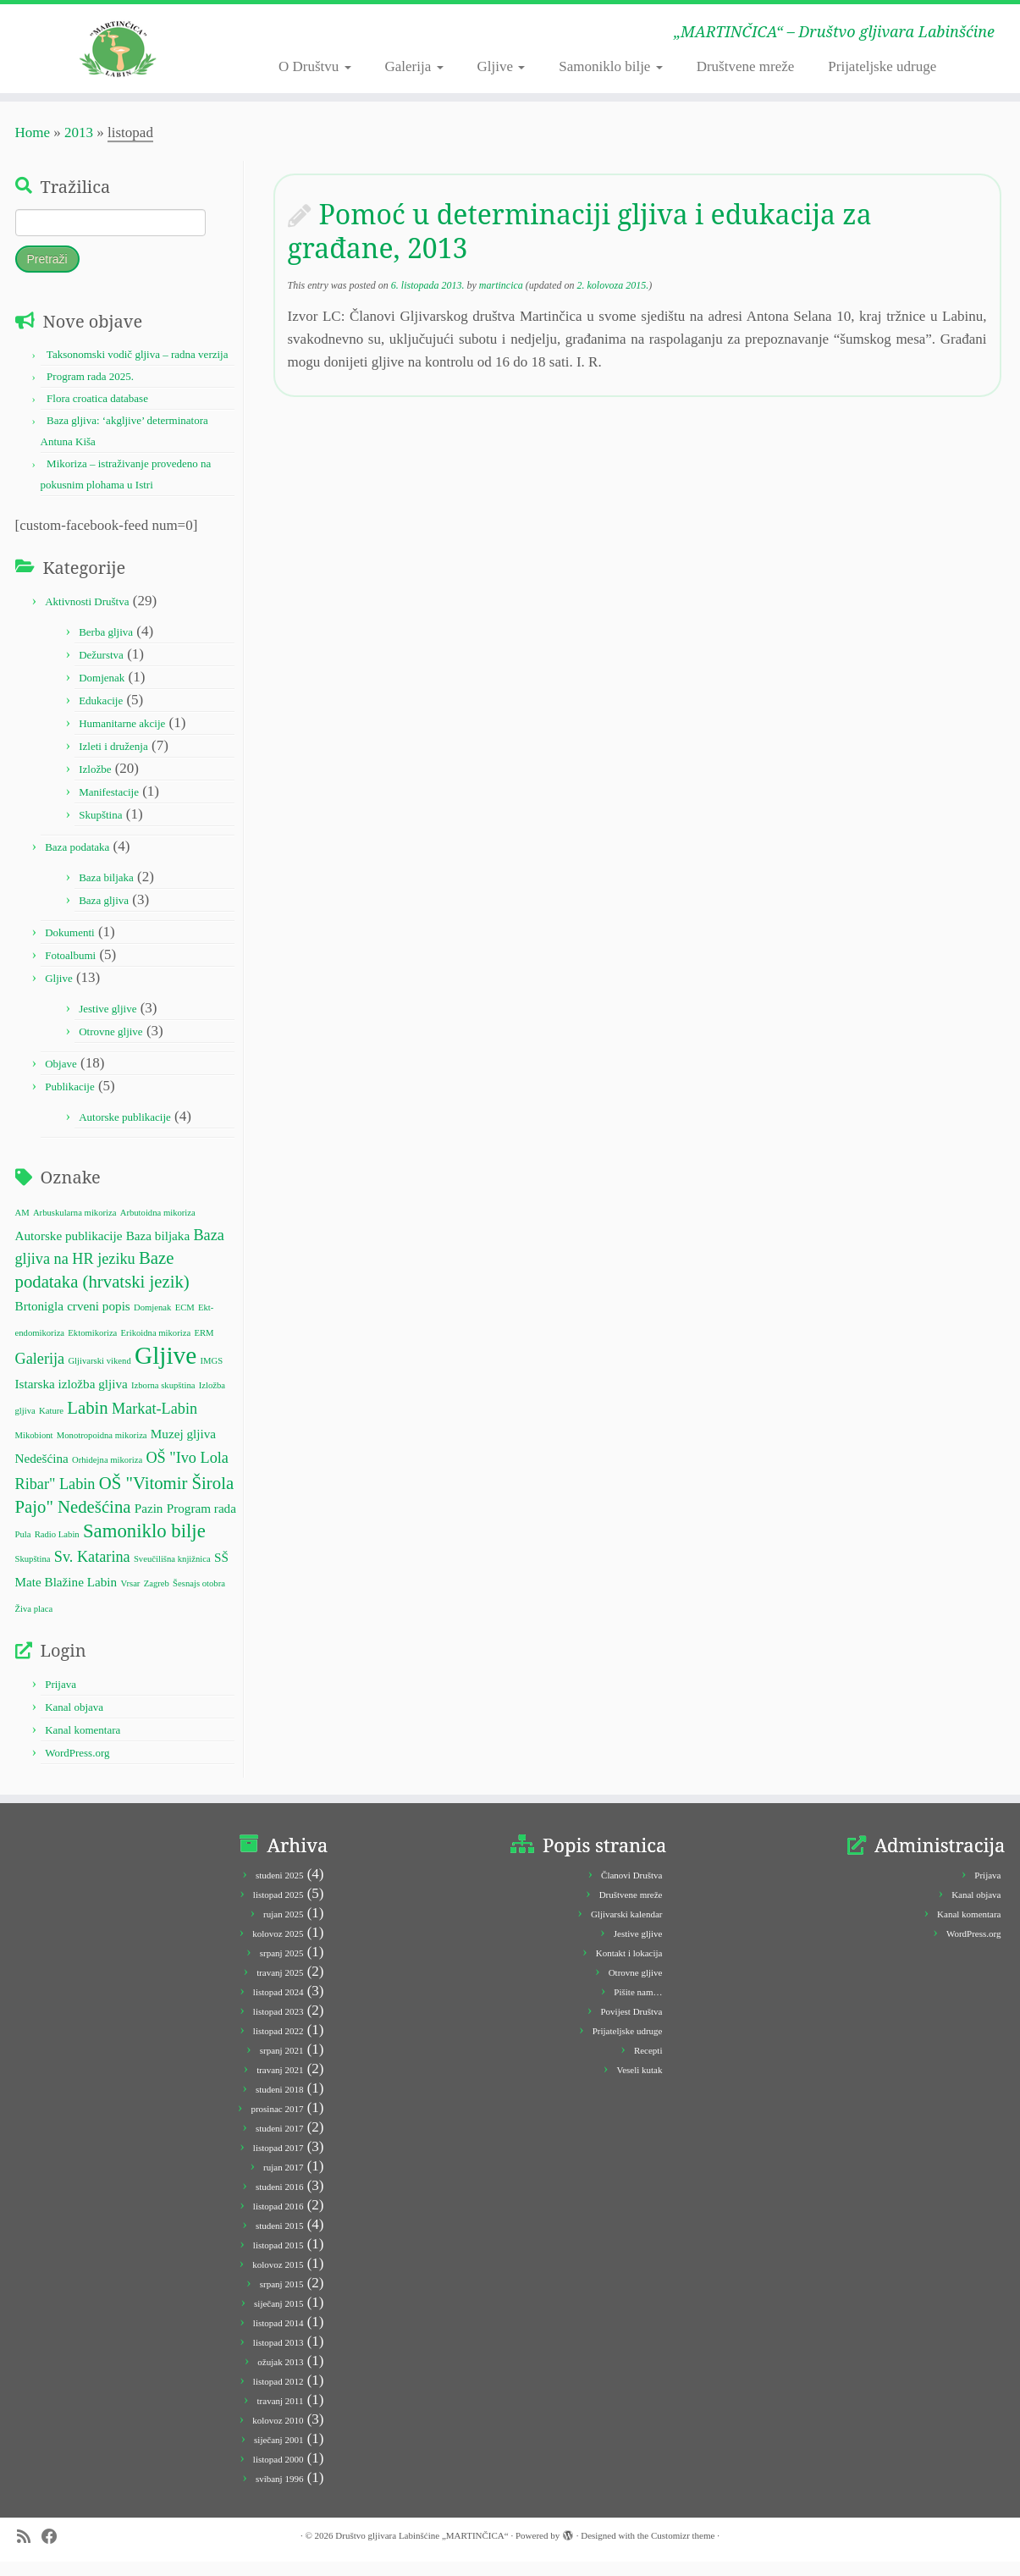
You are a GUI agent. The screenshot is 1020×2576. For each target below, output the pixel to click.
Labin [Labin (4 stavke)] (87, 1422)
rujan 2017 (283, 2181)
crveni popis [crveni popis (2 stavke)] (98, 1320)
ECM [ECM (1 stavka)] (185, 1322)
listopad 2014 (278, 2337)
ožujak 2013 (280, 2376)
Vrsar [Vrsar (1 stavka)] (130, 1597)
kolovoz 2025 (277, 1948)
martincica (501, 300)
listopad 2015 (278, 2259)
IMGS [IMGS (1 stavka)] (212, 1375)
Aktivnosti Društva (87, 615)
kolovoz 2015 (277, 2279)
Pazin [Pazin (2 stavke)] (149, 1522)
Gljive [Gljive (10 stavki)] (165, 1369)
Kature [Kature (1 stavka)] (51, 1425)
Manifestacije (109, 805)
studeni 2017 (280, 2142)
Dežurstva (101, 668)
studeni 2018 (280, 2104)
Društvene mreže (746, 66)
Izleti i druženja (113, 759)
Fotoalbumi (70, 969)
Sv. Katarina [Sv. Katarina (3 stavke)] (92, 1571)
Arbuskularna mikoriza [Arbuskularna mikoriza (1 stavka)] (75, 1226)
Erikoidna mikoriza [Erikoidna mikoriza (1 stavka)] (156, 1346)
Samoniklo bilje (610, 66)
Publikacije (70, 1100)
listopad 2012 (278, 2396)
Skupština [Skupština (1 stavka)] (33, 1573)
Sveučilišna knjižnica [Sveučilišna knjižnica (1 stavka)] (172, 1573)
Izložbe (95, 782)
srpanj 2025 (282, 1967)
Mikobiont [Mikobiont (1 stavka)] (34, 1449)
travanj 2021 (279, 2084)
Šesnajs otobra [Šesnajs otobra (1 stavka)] (199, 1597)
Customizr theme (682, 2550)
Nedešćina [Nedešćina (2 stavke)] (42, 1472)
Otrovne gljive (110, 1045)
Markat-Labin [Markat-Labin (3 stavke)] (154, 1423)
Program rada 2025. (90, 390)
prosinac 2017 (277, 2123)
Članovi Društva (631, 1889)
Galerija (414, 66)
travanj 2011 (280, 2415)
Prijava (60, 1698)
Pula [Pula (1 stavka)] (23, 1548)
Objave (61, 1077)
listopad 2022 (278, 2045)
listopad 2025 (278, 1909)
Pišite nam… (638, 2006)
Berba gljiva (106, 645)
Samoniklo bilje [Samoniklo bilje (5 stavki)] (144, 1545)
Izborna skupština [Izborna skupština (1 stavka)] (163, 1399)
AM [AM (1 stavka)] (22, 1226)
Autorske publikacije (125, 1130)
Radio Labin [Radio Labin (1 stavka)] (57, 1548)
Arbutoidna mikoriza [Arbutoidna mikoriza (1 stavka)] (158, 1226)
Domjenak (101, 691)
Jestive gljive (107, 1022)
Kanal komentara (82, 1744)
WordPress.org (77, 1767)
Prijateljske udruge (882, 66)
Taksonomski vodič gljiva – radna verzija (138, 368)
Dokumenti (70, 946)
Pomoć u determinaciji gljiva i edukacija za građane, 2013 (580, 245)
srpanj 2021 (282, 2065)
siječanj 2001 (278, 2454)
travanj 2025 (279, 1987)
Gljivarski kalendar (627, 1928)
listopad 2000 (278, 2473)
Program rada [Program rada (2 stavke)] (201, 1522)
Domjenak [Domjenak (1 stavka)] (152, 1322)
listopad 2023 (278, 2026)
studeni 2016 (280, 2201)
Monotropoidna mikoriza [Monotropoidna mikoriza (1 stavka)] (102, 1449)
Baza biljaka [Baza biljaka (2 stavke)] (158, 1250)
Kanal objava (74, 1721)
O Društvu (314, 66)
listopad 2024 (278, 2006)
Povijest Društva (631, 2026)
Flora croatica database (97, 412)
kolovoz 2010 (277, 2435)
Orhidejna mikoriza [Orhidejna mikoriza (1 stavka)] (107, 1474)
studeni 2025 (280, 1889)
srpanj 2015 (282, 2298)
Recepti (648, 2065)
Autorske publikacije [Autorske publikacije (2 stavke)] (69, 1250)
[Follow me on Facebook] (55, 2551)
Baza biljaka (106, 891)
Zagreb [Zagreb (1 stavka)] (156, 1597)
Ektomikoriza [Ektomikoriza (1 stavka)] (92, 1346)
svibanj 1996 (280, 2493)
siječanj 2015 (278, 2318)
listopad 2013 (278, 2357)
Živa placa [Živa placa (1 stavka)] (34, 1622)
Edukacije (101, 714)
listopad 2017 (278, 2162)
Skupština (100, 828)
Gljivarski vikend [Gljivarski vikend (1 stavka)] (99, 1375)
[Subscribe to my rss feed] (29, 2551)
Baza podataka (77, 860)
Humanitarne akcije (122, 737)
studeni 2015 (280, 2240)
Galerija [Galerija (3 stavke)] (40, 1373)
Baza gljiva (104, 913)
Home (33, 147)
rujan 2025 (283, 1928)
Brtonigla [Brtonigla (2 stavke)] (39, 1320)
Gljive (501, 66)
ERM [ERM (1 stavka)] (203, 1346)
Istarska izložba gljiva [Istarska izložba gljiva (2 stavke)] (71, 1398)
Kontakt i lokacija (629, 1967)
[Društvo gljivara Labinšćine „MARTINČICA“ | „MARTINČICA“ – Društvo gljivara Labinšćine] (117, 55)
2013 (78, 147)
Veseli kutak (639, 2084)
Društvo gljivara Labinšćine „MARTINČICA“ (421, 2550)
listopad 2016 (278, 2220)
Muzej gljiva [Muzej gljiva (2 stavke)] (183, 1448)
